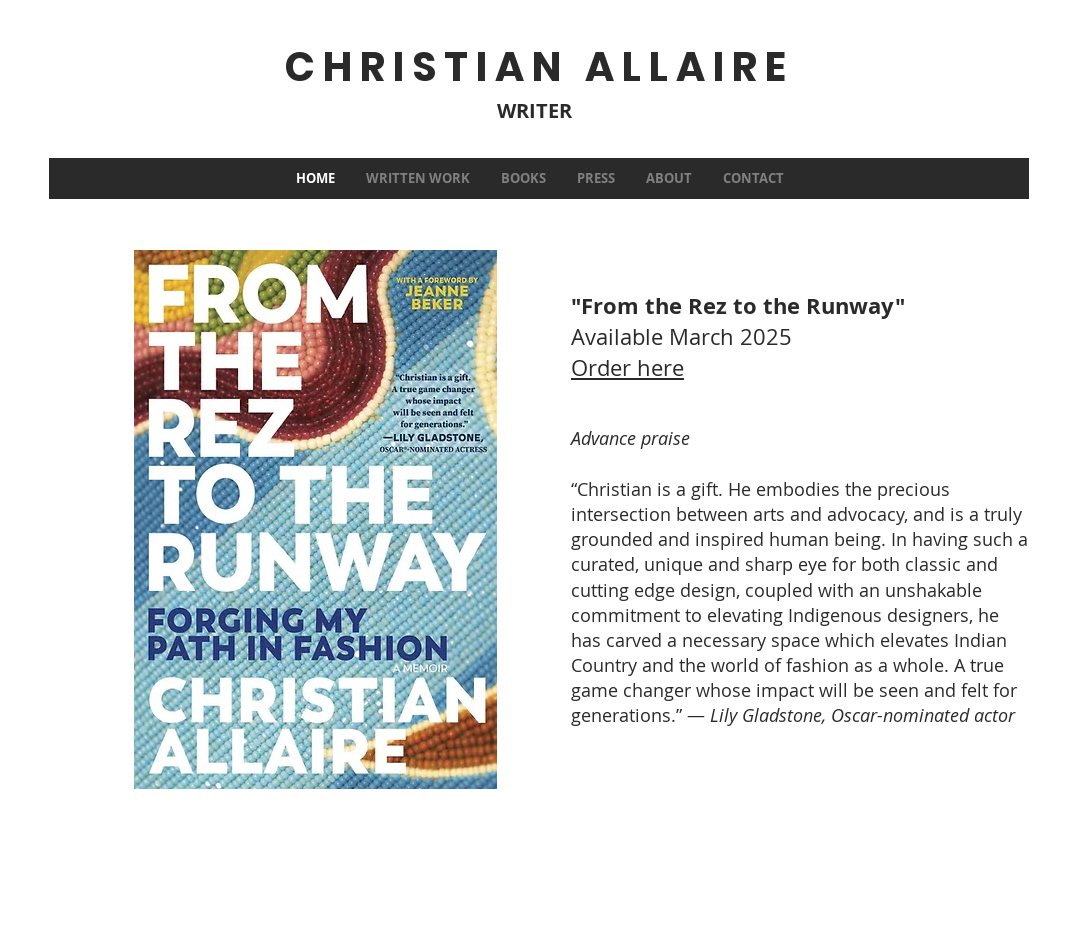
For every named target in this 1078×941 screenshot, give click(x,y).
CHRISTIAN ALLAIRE (539, 67)
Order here (627, 367)
